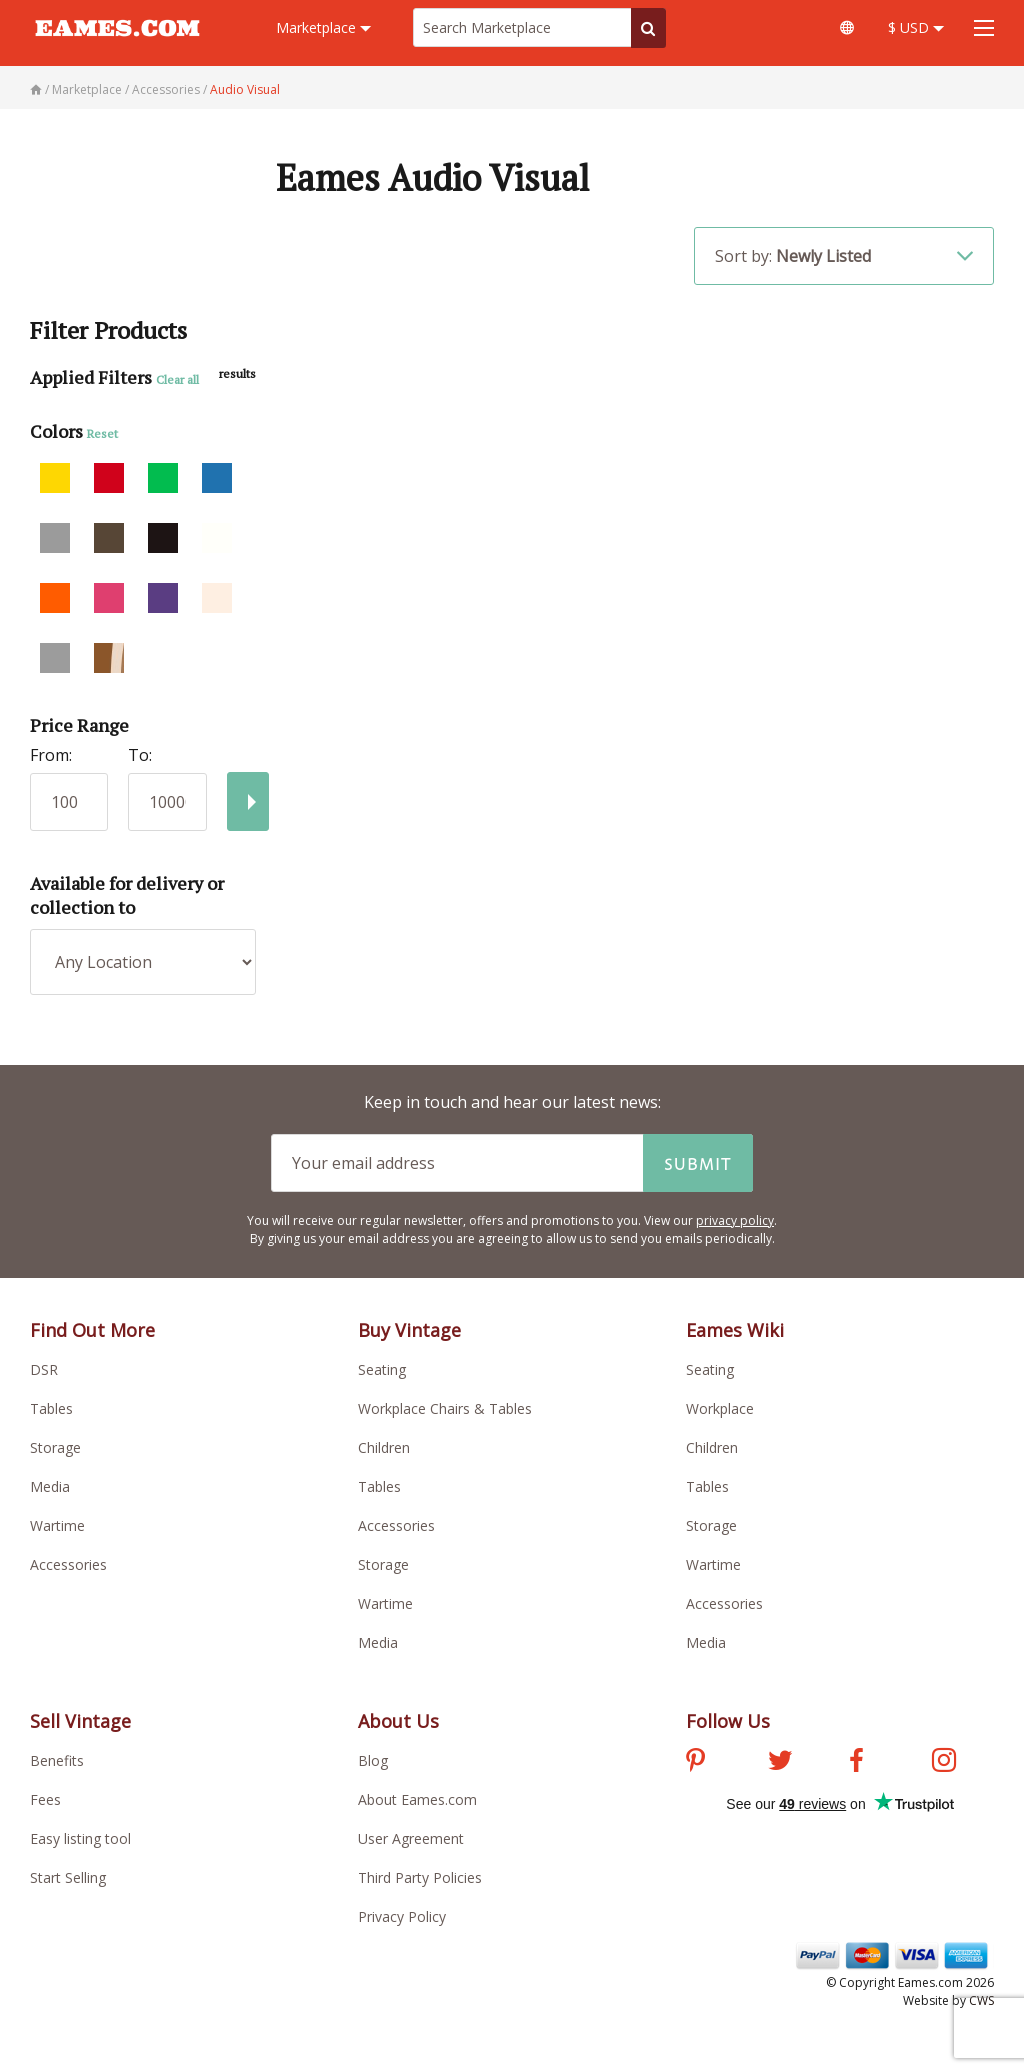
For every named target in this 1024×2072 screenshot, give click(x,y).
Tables (51, 1408)
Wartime (57, 1525)
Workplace (720, 1408)
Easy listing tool (80, 1838)
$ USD (916, 27)
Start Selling (68, 1877)
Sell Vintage (80, 1721)
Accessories (68, 1564)
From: (51, 755)
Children (384, 1447)
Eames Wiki (735, 1330)
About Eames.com (417, 1799)
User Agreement (411, 1838)
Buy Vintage (409, 1330)
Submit (698, 1163)
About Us (398, 1721)
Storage (55, 1447)
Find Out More (92, 1330)
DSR (44, 1369)
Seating (382, 1369)
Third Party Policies (420, 1877)
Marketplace (323, 27)
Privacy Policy (402, 1916)
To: (140, 755)
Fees (45, 1799)
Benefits (57, 1760)
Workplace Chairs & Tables (445, 1408)
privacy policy (735, 1220)
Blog (373, 1760)
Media (50, 1486)
